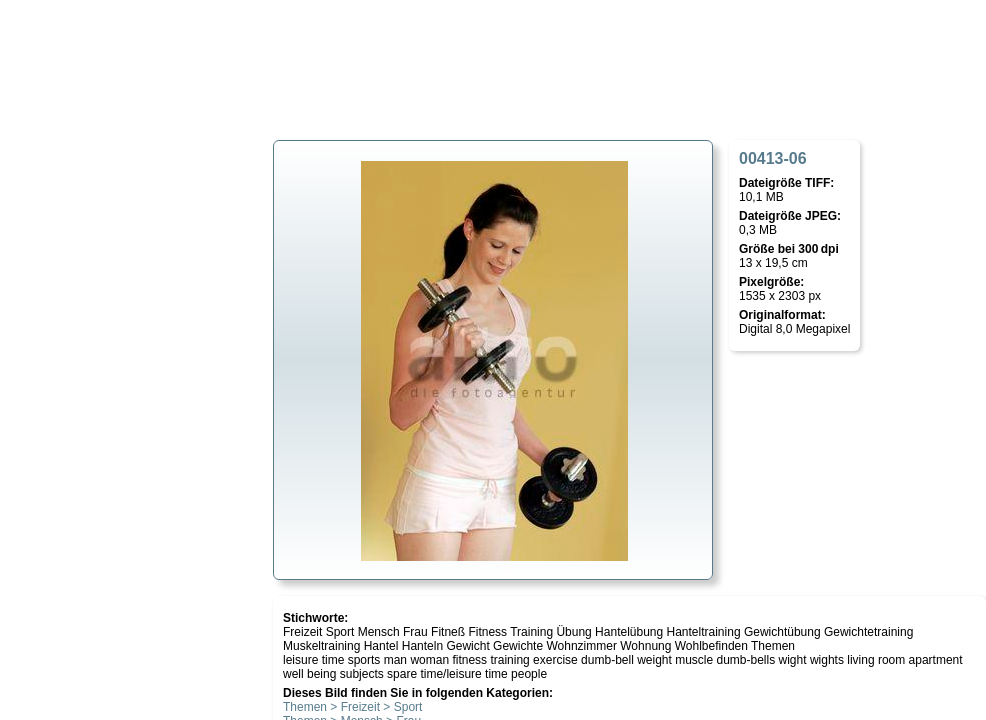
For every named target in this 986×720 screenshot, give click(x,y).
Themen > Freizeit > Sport (352, 707)
